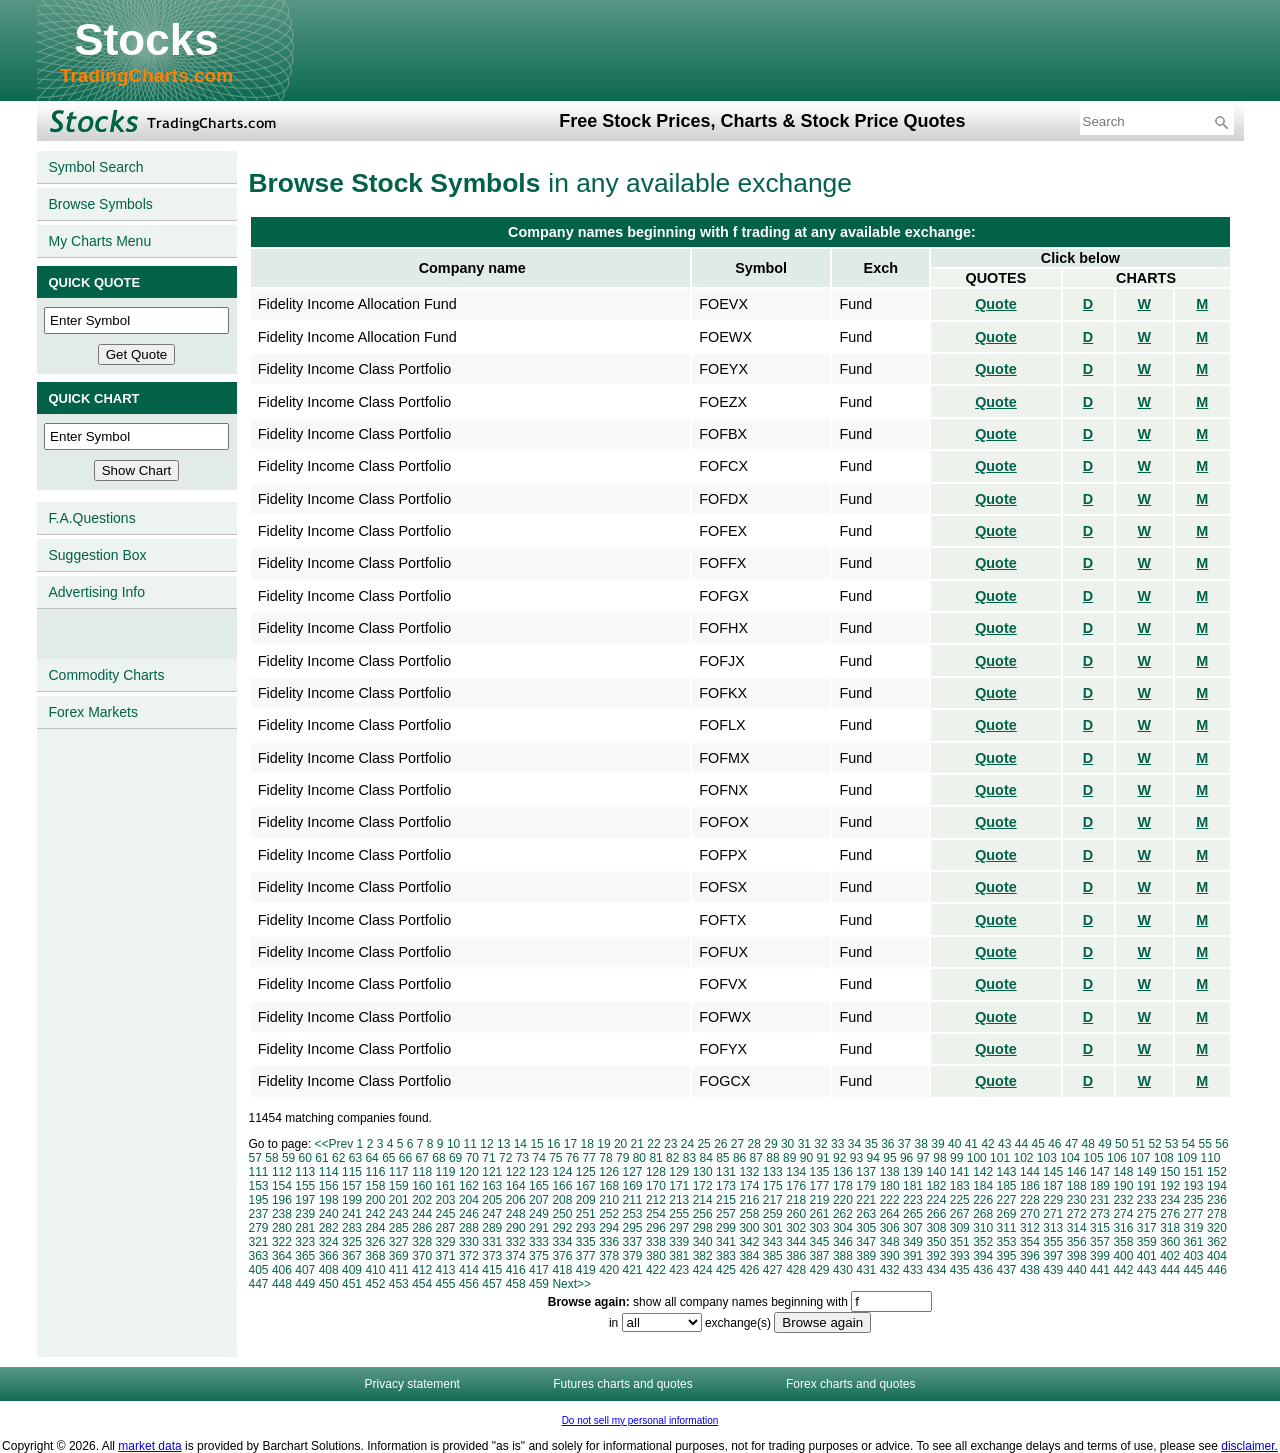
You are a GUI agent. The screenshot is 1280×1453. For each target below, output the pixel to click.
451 (352, 1284)
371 (446, 1256)
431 (866, 1270)
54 (1188, 1144)
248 (516, 1214)
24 (687, 1144)
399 (1100, 1256)
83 (689, 1158)
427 (773, 1270)
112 (282, 1172)
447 (259, 1284)
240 (329, 1214)
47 (1071, 1144)
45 (1037, 1144)
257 (726, 1214)
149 (1147, 1172)
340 (703, 1242)
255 (679, 1214)
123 (539, 1172)
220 (843, 1200)
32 (820, 1144)
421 (633, 1270)
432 (890, 1270)
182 (936, 1186)
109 (1187, 1158)
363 (259, 1256)
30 (787, 1144)
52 (1154, 1144)
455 (446, 1284)
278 (1217, 1214)
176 (796, 1186)
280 (282, 1228)
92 (839, 1158)
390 (890, 1256)
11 (470, 1144)
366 (329, 1256)
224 (936, 1200)
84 (705, 1158)
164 (516, 1186)
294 (609, 1228)
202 (422, 1200)
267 (960, 1214)
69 (455, 1158)
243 (399, 1214)
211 (633, 1200)
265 (913, 1214)
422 (656, 1270)
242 (375, 1214)
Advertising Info (97, 592)
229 (1053, 1200)
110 (1210, 1158)
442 (1123, 1270)
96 (906, 1158)
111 (259, 1172)
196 (282, 1200)
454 (422, 1284)
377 (586, 1256)
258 (749, 1214)
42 (987, 1144)
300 (749, 1228)
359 (1147, 1242)
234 (1170, 1200)
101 (1000, 1158)
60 (305, 1158)
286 (422, 1228)
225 (960, 1200)
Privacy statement (412, 1384)
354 (1030, 1242)
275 (1147, 1214)
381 (679, 1256)
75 (555, 1158)
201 (399, 1200)
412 (422, 1270)
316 (1123, 1228)
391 (913, 1256)
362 (1217, 1242)
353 (1007, 1242)
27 (737, 1144)
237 (259, 1214)
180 (890, 1186)
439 (1053, 1270)
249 (539, 1214)
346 (843, 1242)
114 (329, 1172)
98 (939, 1158)
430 (843, 1270)
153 (259, 1186)
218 (796, 1200)
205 (492, 1200)
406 (282, 1270)
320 (1217, 1228)
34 (854, 1144)
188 (1077, 1186)
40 (954, 1144)
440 (1077, 1270)
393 (960, 1256)
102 (1023, 1158)
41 (971, 1144)
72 (505, 1158)
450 (329, 1284)
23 (670, 1144)
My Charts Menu (100, 241)
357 (1100, 1242)
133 (773, 1172)
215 (726, 1200)
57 (255, 1158)
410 (375, 1270)
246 (469, 1214)
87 (756, 1158)
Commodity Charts (107, 675)
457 (492, 1284)
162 (469, 1186)
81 (655, 1158)
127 (633, 1172)
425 (726, 1270)
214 (703, 1200)
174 (749, 1186)
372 (469, 1256)
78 (605, 1158)
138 (890, 1172)
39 (937, 1144)
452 (375, 1284)
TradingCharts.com (146, 75)
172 (703, 1186)
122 (516, 1172)
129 (679, 1172)
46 (1054, 1144)
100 (977, 1158)
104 (1070, 1158)
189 (1100, 1186)
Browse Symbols (101, 204)
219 (820, 1200)
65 (388, 1158)
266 (936, 1214)
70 (472, 1158)
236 (1217, 1200)
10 (453, 1144)
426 (749, 1270)
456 (469, 1284)
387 (820, 1256)
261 (820, 1214)
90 (806, 1158)
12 (486, 1144)
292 (562, 1228)
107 (1140, 1158)
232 (1123, 1200)
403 (1194, 1256)
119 (446, 1172)
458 (516, 1284)
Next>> (571, 1284)
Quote (996, 304)
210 (609, 1200)
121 (492, 1172)
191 (1147, 1186)
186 (1030, 1186)
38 (921, 1144)
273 (1100, 1214)
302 (796, 1228)
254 (656, 1214)
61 (321, 1158)
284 (375, 1228)
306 (890, 1228)
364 (282, 1256)
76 (572, 1158)
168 (609, 1186)
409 (352, 1270)
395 (1007, 1256)
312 (1030, 1228)
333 (539, 1242)
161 (446, 1186)
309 (960, 1228)
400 (1123, 1256)
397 (1053, 1256)
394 (983, 1256)
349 (913, 1242)
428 (796, 1270)
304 (843, 1228)
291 (539, 1228)
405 (259, 1270)
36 (887, 1144)
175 (773, 1186)
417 (539, 1270)
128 (656, 1172)
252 (609, 1214)
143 (1007, 1172)
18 (587, 1144)
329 (446, 1242)
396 (1030, 1256)
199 (352, 1200)
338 (656, 1242)
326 (375, 1242)
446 (1217, 1270)
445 (1194, 1270)
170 (656, 1186)
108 (1164, 1158)
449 (305, 1284)
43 (1004, 1144)
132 (749, 1172)
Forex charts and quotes (850, 1384)
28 (754, 1144)
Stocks (146, 39)
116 (375, 1172)
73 (522, 1158)
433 (913, 1270)
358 (1123, 1242)
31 (804, 1144)
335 (586, 1242)
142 (983, 1172)
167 (586, 1186)
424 (703, 1270)
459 (539, 1284)
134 (796, 1172)
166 (562, 1186)
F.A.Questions (92, 518)
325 (352, 1242)
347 (866, 1242)
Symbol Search (96, 167)
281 (305, 1228)
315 (1100, 1228)
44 (1021, 1144)
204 (469, 1200)
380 (656, 1256)
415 (492, 1270)
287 (446, 1228)
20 (620, 1144)
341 (726, 1242)
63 (355, 1158)
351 (960, 1242)
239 (305, 1214)
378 (609, 1256)
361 (1194, 1242)
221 (866, 1200)
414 (469, 1270)
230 (1077, 1200)
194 (1217, 1186)
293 (586, 1228)
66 (405, 1158)
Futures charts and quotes (622, 1384)
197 (305, 1200)
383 (726, 1256)
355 (1053, 1242)
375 (539, 1256)
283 (352, 1228)
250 (562, 1214)
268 (983, 1214)
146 (1077, 1172)
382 (703, 1256)
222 (890, 1200)
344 (796, 1242)
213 (679, 1200)
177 (820, 1186)
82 (672, 1158)
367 (352, 1256)
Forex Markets (93, 712)
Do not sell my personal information (640, 1420)
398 (1077, 1256)
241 (352, 1214)
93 (856, 1158)
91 (822, 1158)
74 (538, 1158)
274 (1123, 1214)
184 (983, 1186)
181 (913, 1186)
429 (820, 1270)
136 (843, 1172)
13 (503, 1144)
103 (1047, 1158)
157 (352, 1186)
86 (739, 1158)
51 (1138, 1144)
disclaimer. (1249, 1446)
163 (492, 1186)
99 (956, 1158)
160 (422, 1186)
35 (870, 1144)
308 (936, 1228)
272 (1077, 1214)
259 (773, 1214)
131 (726, 1172)
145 (1053, 1172)
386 (796, 1256)
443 (1147, 1270)
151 (1194, 1172)
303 (820, 1228)
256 (703, 1214)
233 (1147, 1200)
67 (422, 1158)
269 (1007, 1214)
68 (438, 1158)
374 (516, 1256)
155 (305, 1186)
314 (1077, 1228)
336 (609, 1242)
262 (843, 1214)
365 (305, 1256)
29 (770, 1144)
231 (1100, 1200)
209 (586, 1200)
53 (1171, 1144)
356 (1077, 1242)
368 (375, 1256)
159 (399, 1186)
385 (773, 1256)
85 (722, 1158)
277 (1194, 1214)
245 (446, 1214)
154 (282, 1186)
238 (282, 1214)
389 (866, 1256)
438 (1030, 1270)
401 (1147, 1256)
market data (149, 1446)
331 (492, 1242)
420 (609, 1270)
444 (1170, 1270)
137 (866, 1172)
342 (749, 1242)
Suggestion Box (98, 555)
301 (773, 1228)
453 (399, 1284)
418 (562, 1270)
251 (586, 1214)
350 (936, 1242)
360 (1170, 1242)
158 (375, 1186)
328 (422, 1242)
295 (633, 1228)
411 (399, 1270)
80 (639, 1158)
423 (679, 1270)
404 (1217, 1256)
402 (1170, 1256)
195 (259, 1200)
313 (1053, 1228)
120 (469, 1172)
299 (726, 1228)
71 (488, 1158)
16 (553, 1144)
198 (329, 1200)
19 (603, 1144)
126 (609, 1172)
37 (904, 1144)
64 (371, 1158)
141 (960, 1172)
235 (1194, 1200)
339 (679, 1242)
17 (570, 1144)
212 (656, 1200)
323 (305, 1242)
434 (936, 1270)
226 (983, 1200)
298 (703, 1228)
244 (422, 1214)
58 (271, 1158)
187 (1053, 1186)
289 (492, 1228)
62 (338, 1158)
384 (749, 1256)
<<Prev (334, 1144)
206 (516, 1200)
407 (305, 1270)
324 (329, 1242)
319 (1194, 1228)
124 (562, 1172)
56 (1221, 1144)
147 (1100, 1172)
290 (516, 1228)
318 (1170, 1228)
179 (866, 1186)
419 (586, 1270)
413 (446, 1270)
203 (446, 1200)
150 (1170, 1172)
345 (820, 1242)
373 (492, 1256)
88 (772, 1158)
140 (936, 1172)
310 (983, 1228)
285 (399, 1228)
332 (516, 1242)
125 (586, 1172)
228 (1030, 1200)
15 (536, 1144)
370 (422, 1256)
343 (773, 1242)
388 (843, 1256)
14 (520, 1144)
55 (1205, 1144)
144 (1030, 1172)
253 (633, 1214)
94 (873, 1158)
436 (983, 1270)
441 (1100, 1270)
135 (820, 1172)
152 (1217, 1172)
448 (282, 1284)
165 (539, 1186)
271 (1053, 1214)
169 (633, 1186)
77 (589, 1158)
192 (1170, 1186)
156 (329, 1186)
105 (1094, 1158)
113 (305, 1172)
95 (889, 1158)
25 (703, 1144)
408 (329, 1270)
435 (960, 1270)
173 (726, 1186)
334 (562, 1242)
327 (399, 1242)
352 (983, 1242)
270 (1030, 1214)
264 (890, 1214)
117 (399, 1172)
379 (633, 1256)
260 (796, 1214)
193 (1194, 1186)
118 (422, 1172)
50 (1121, 1144)
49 (1104, 1144)
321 (259, 1242)
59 (288, 1158)
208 (562, 1200)
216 (749, 1200)
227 (1007, 1200)
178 (843, 1186)
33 (837, 1144)
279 (259, 1228)
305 (866, 1228)
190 (1123, 1186)
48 (1088, 1144)
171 (679, 1186)
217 (773, 1200)
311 (1007, 1228)
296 (656, 1228)
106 (1117, 1158)
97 (923, 1158)
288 (469, 1228)
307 (913, 1228)
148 (1123, 1172)
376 (562, 1256)
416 (516, 1270)
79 (622, 1158)
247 (492, 1214)
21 (637, 1144)
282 (329, 1228)
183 (960, 1186)
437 (1007, 1270)
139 (913, 1172)
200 (375, 1200)
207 (539, 1200)
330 (469, 1242)
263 (866, 1214)
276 (1170, 1214)
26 (720, 1144)
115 (352, 1172)
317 (1147, 1228)
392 (936, 1256)
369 (399, 1256)
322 (282, 1242)
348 (890, 1242)
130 (703, 1172)
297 (679, 1228)
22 (653, 1144)
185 (1007, 1186)
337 (633, 1242)
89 (789, 1158)
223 (913, 1200)
